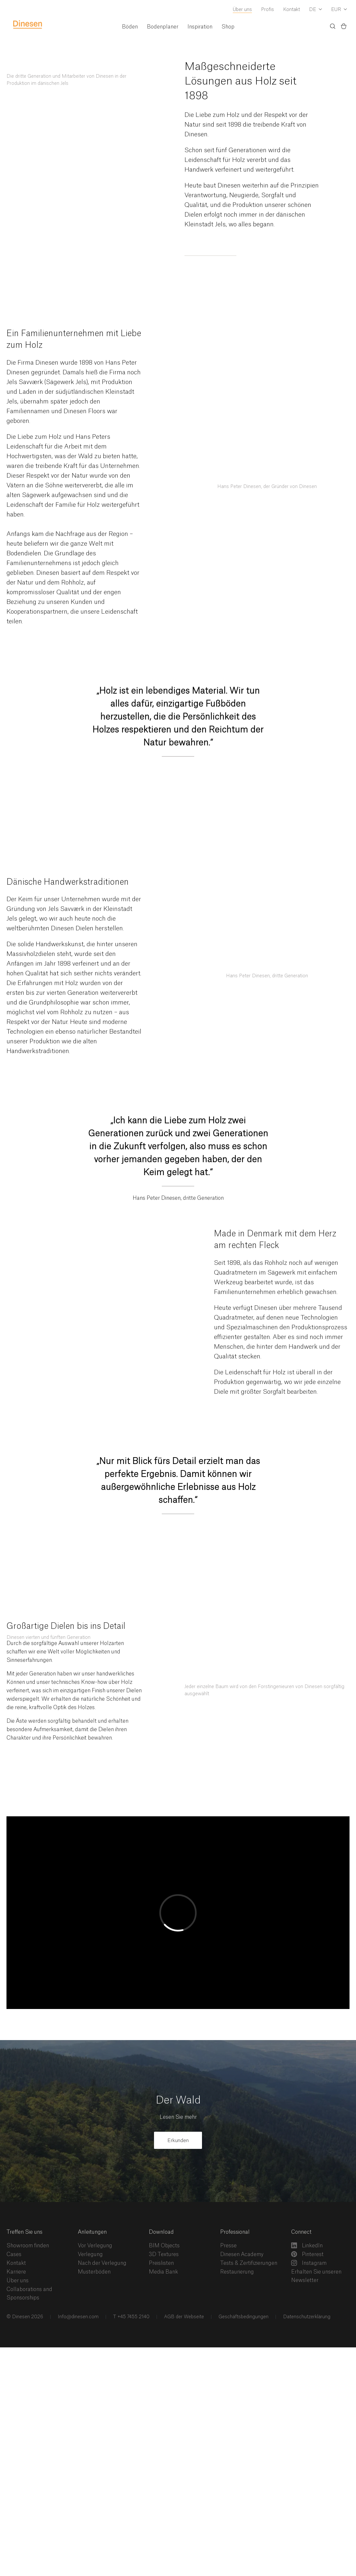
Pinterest (307, 2254)
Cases (13, 2254)
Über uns (242, 9)
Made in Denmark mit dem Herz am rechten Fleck (275, 1240)
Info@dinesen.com (77, 2317)
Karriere (16, 2272)
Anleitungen (92, 2232)
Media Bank (163, 2272)
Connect (301, 2232)
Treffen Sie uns (24, 2232)
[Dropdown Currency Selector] (339, 10)
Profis (267, 9)
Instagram (308, 2263)
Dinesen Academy (242, 2254)
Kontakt (291, 9)
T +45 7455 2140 (130, 2317)
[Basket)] (343, 27)
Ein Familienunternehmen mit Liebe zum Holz (73, 339)
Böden (130, 26)
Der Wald (178, 2100)
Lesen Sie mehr (178, 2117)
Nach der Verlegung (102, 2263)
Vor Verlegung (95, 2245)
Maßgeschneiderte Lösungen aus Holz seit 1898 (240, 81)
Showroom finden (27, 2245)
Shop (227, 26)
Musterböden (94, 2272)
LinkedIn (307, 2245)
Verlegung (90, 2254)
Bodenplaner (162, 26)
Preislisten (161, 2263)
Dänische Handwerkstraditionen (67, 882)
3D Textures (164, 2254)
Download (161, 2232)
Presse (228, 2245)
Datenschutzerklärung (306, 2317)
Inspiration (199, 26)
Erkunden (178, 2140)
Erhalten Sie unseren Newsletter (316, 2276)
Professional (235, 2232)
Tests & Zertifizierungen (248, 2263)
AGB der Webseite (183, 2317)
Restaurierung (237, 2272)
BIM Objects (164, 2245)
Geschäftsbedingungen (242, 2317)
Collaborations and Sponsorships (29, 2293)
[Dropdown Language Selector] (315, 10)
